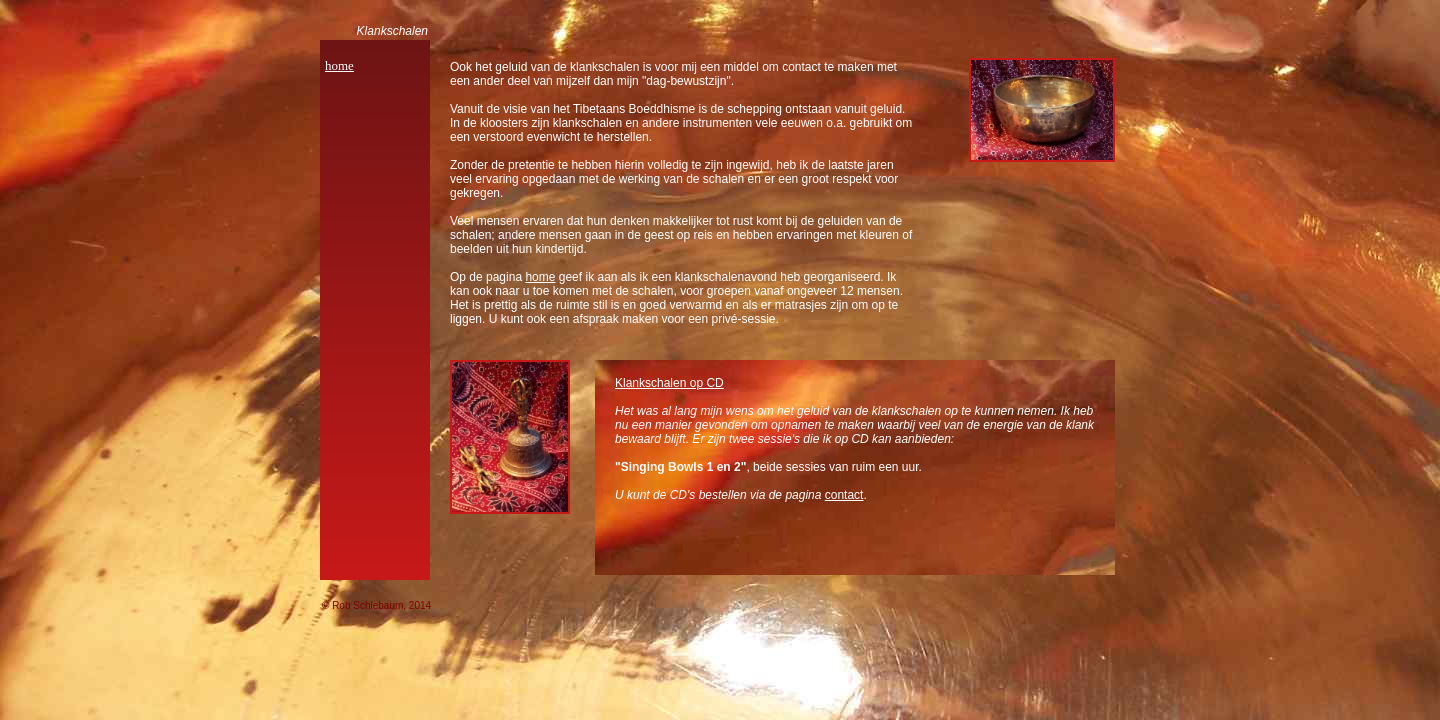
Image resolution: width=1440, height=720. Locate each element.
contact (844, 495)
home (339, 65)
